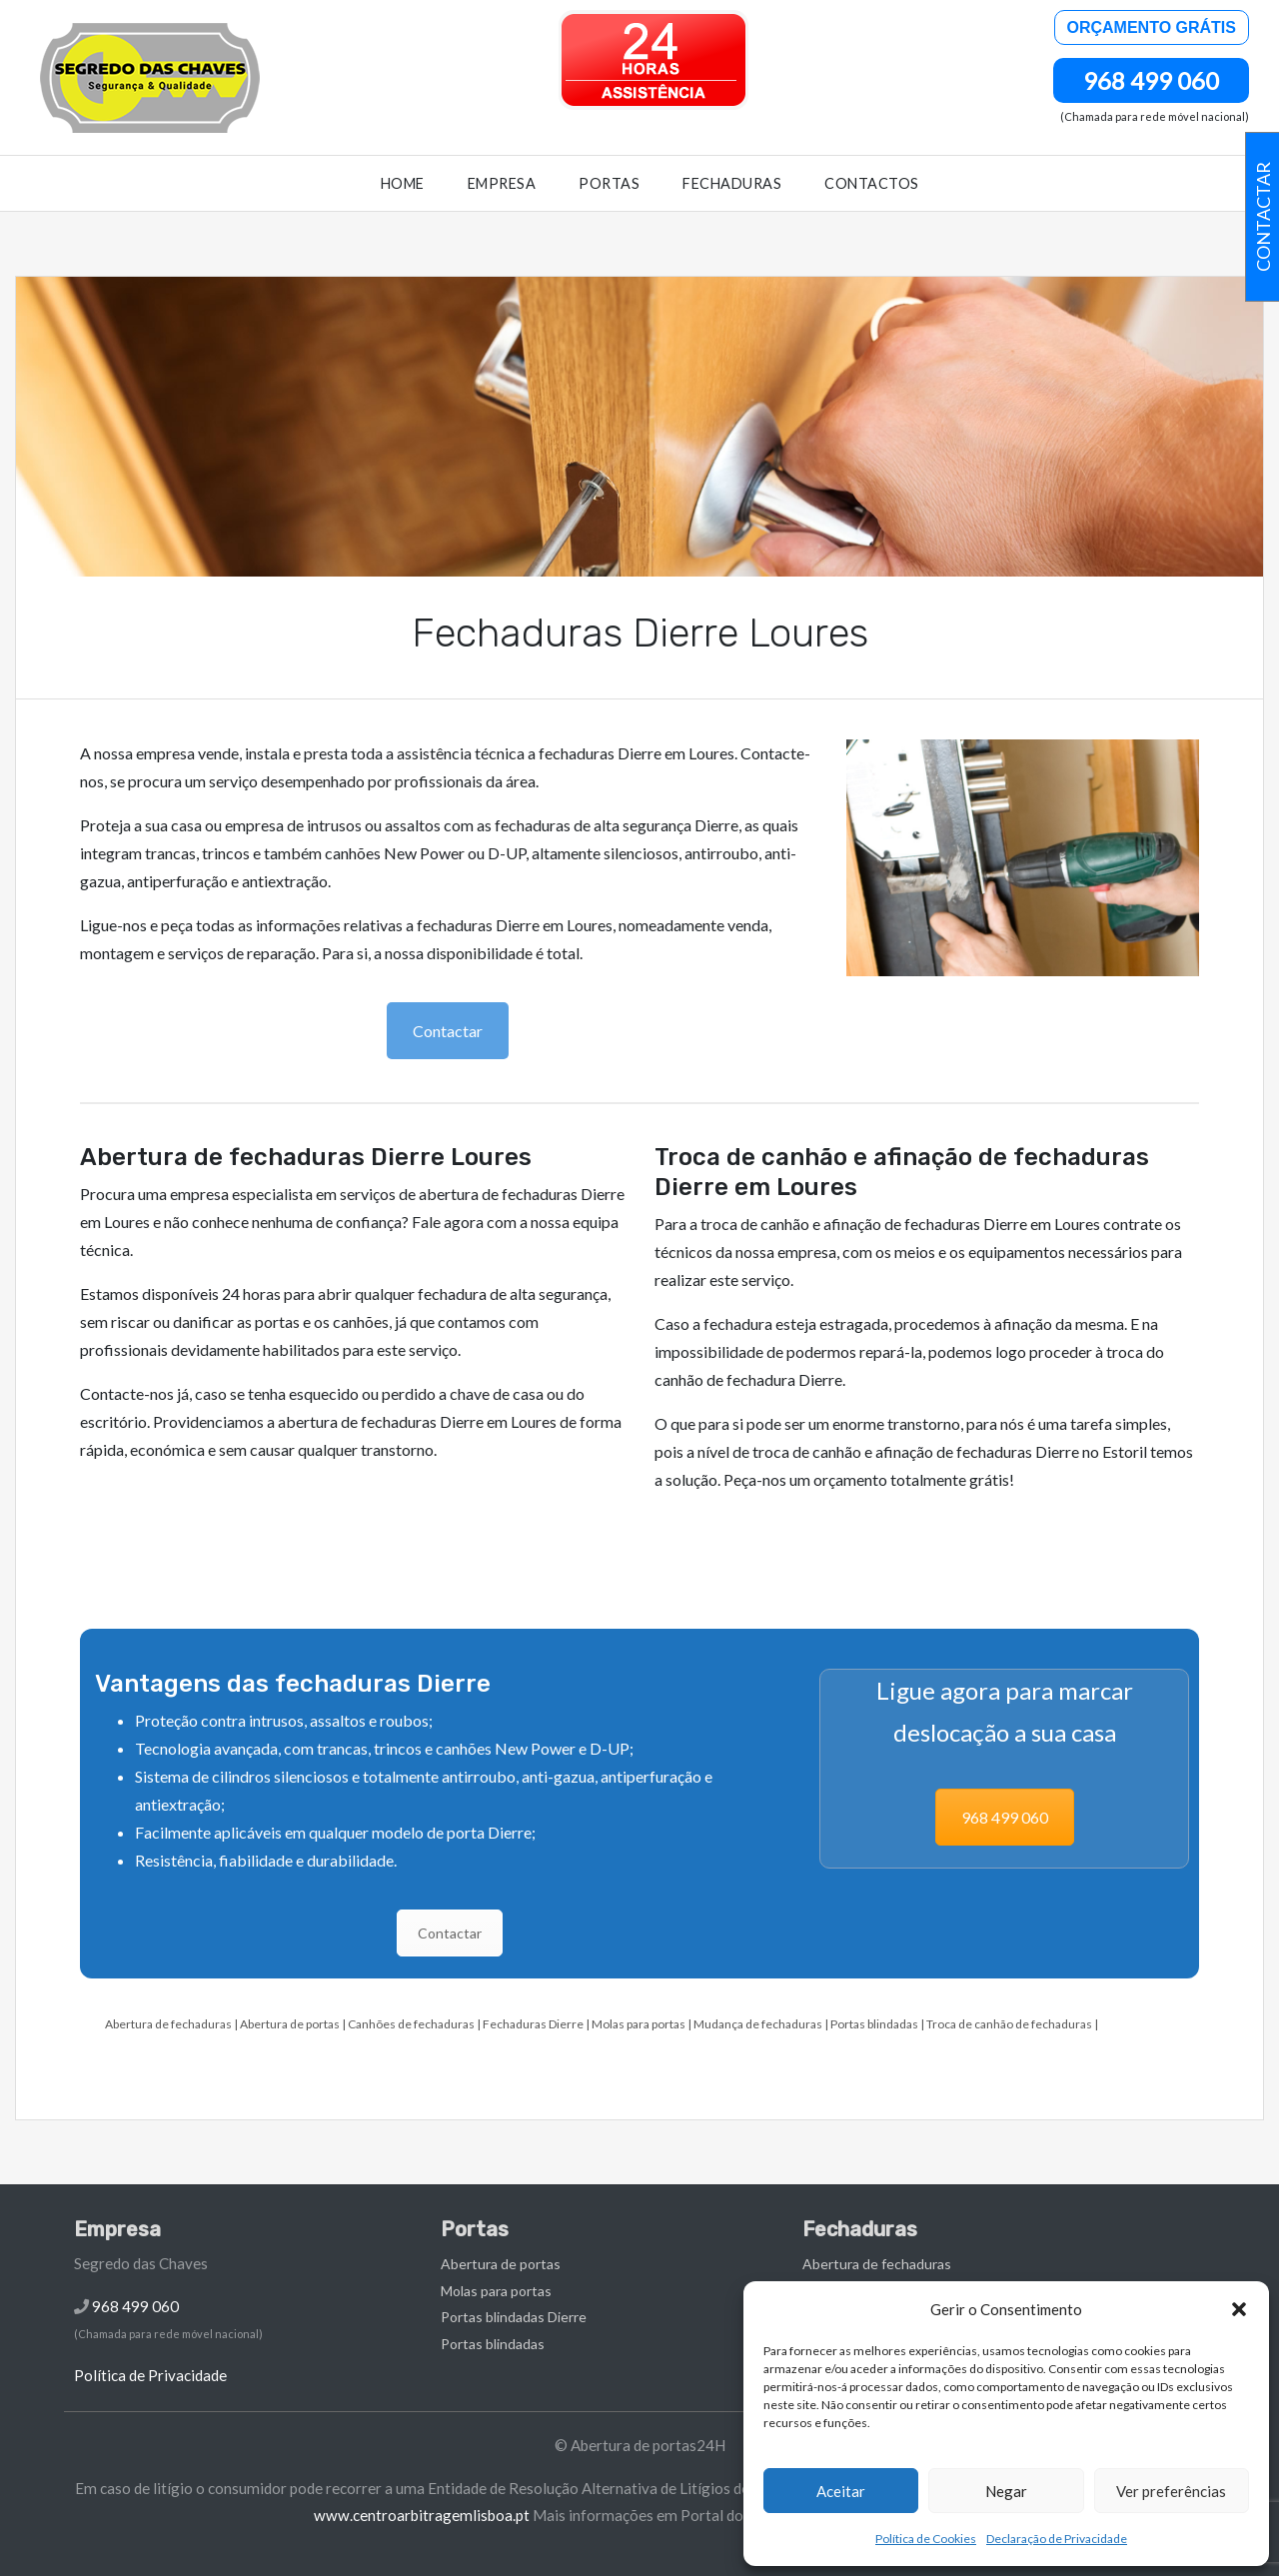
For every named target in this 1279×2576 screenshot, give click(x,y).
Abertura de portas (290, 2023)
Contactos (871, 183)
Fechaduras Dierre (533, 2023)
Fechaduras (731, 183)
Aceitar (840, 2491)
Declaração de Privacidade (1056, 2538)
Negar (1006, 2491)
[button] (1239, 2309)
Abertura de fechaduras (168, 2023)
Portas (609, 183)
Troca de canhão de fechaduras (1009, 2023)
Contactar (448, 1030)
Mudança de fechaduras (757, 2023)
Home (403, 183)
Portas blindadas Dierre (514, 2316)
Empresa (502, 183)
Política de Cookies (925, 2538)
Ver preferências (1171, 2491)
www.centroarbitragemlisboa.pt (422, 2515)
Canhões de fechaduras (411, 2023)
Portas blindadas (874, 2023)
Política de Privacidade (150, 2375)
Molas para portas (638, 2023)
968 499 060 (1151, 80)
